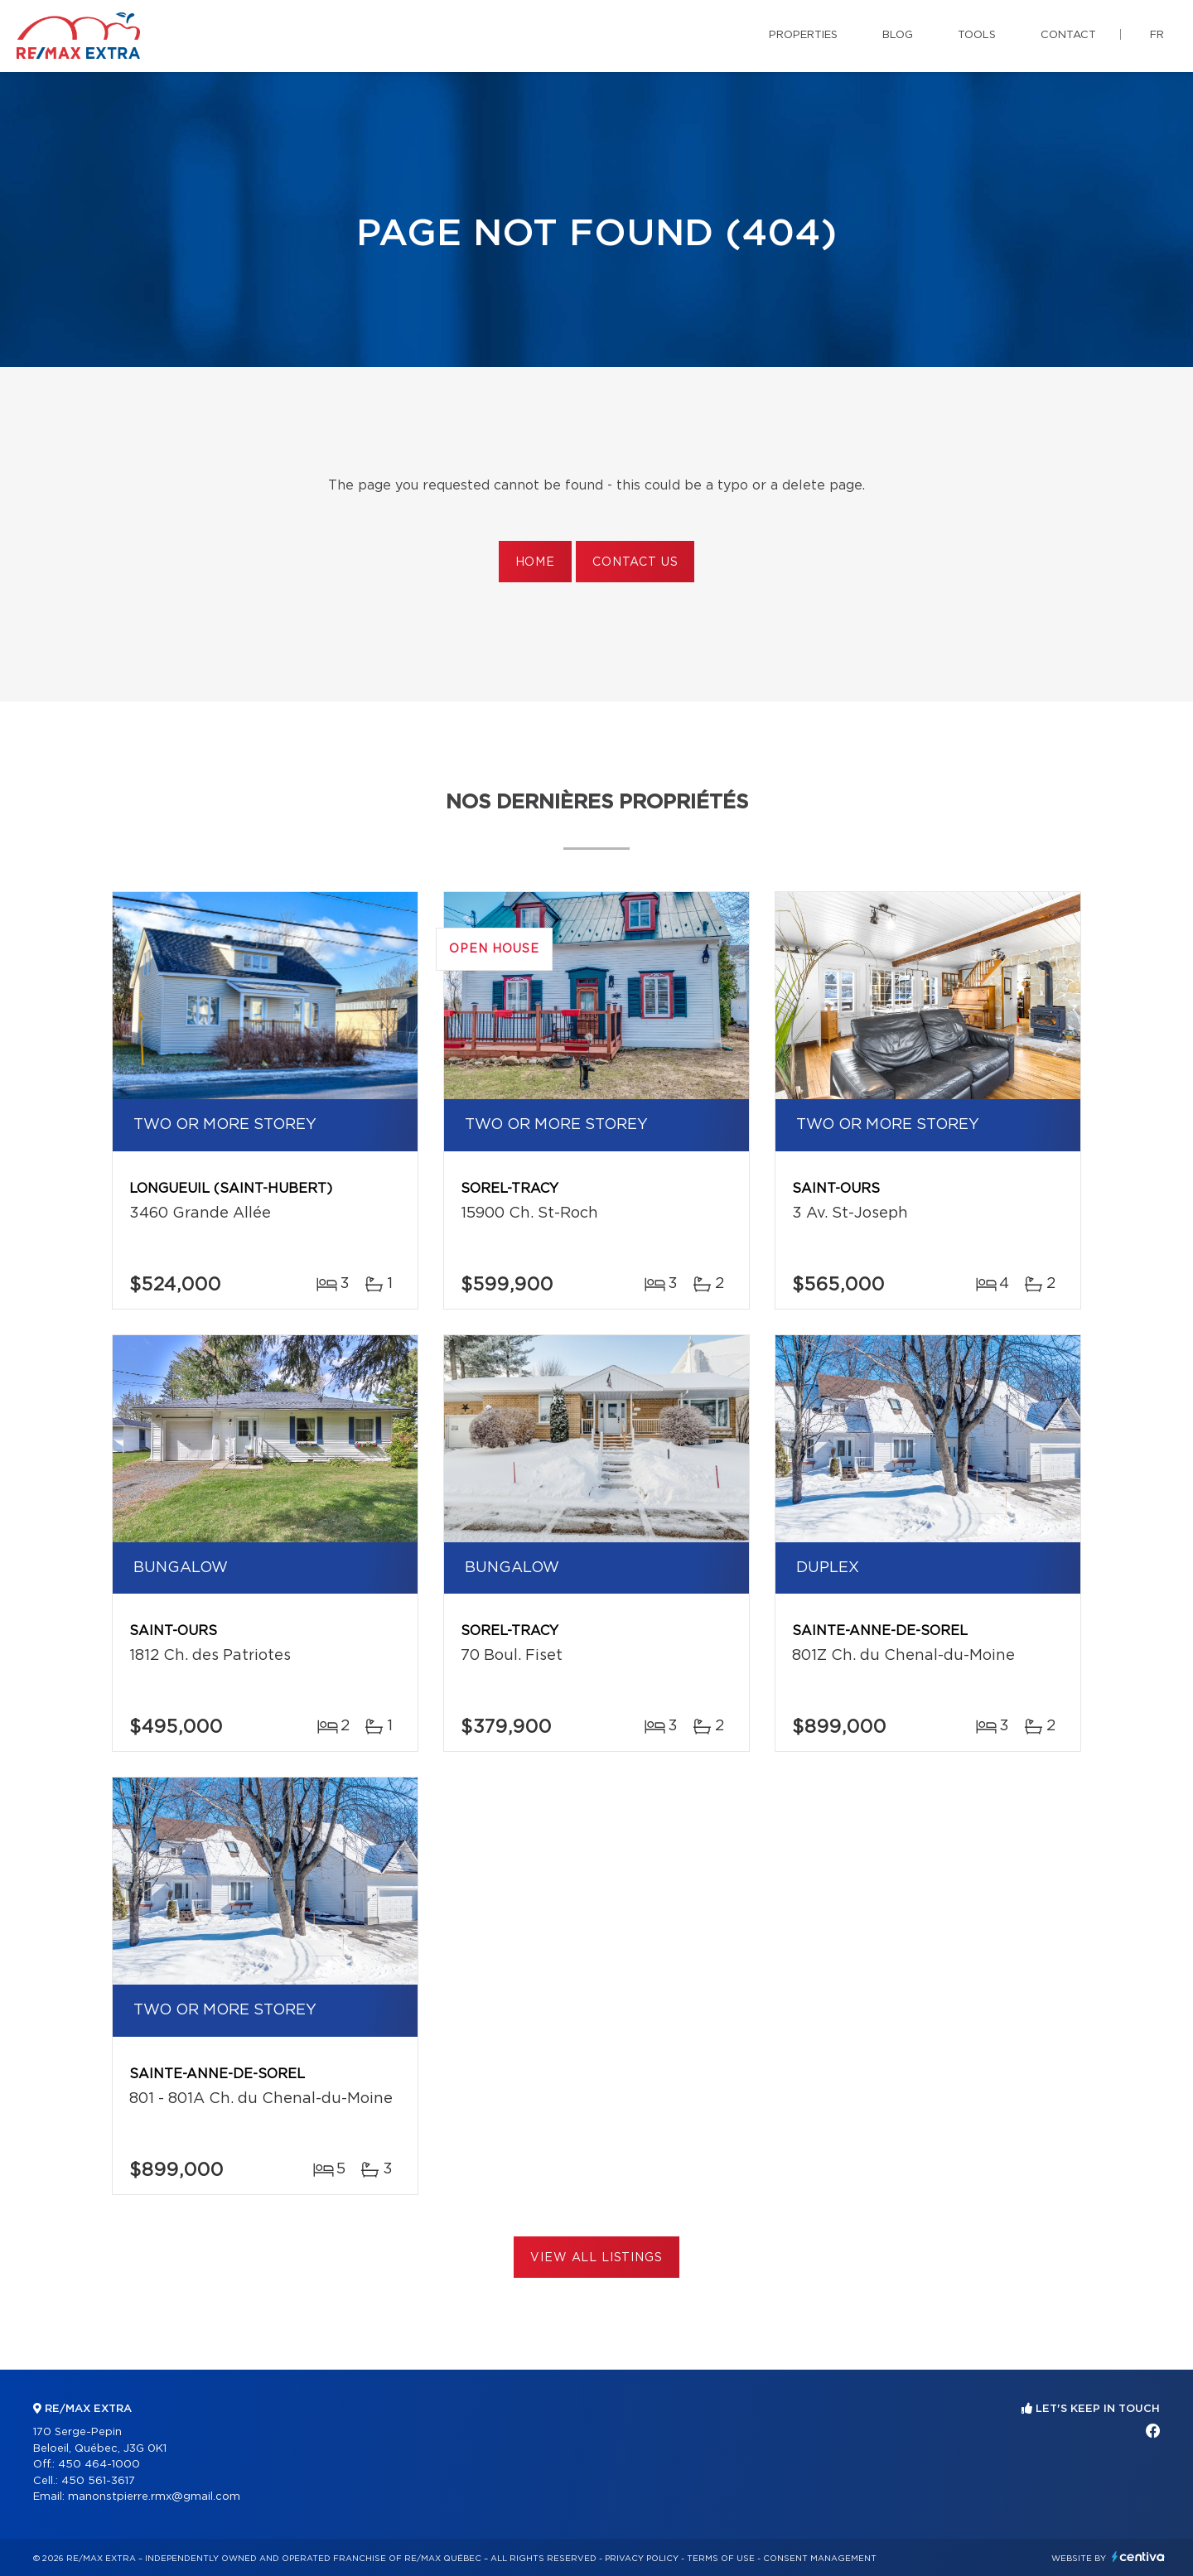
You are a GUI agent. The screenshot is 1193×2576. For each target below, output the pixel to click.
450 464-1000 (99, 2464)
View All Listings (596, 2258)
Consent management (820, 2558)
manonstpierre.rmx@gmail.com (154, 2497)
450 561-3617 (98, 2481)
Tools (977, 35)
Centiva (1138, 2556)
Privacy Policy (642, 2558)
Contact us (635, 562)
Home (535, 562)
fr (1157, 35)
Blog (897, 35)
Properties (803, 35)
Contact (1068, 35)
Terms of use (721, 2558)
